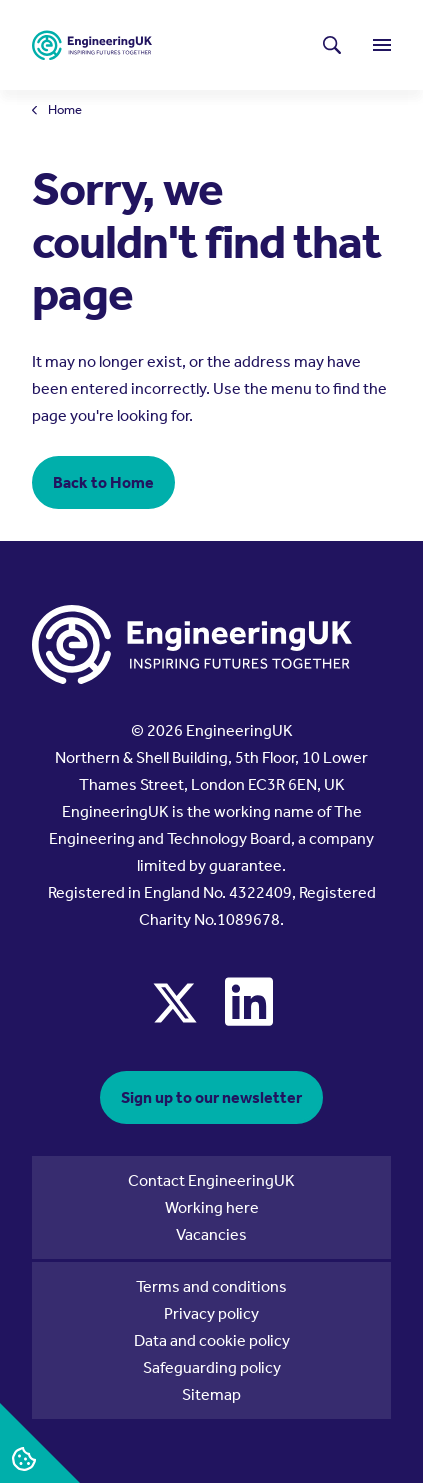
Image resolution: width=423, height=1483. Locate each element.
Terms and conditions (211, 1286)
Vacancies (211, 1234)
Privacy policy (211, 1313)
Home (65, 110)
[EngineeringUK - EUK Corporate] (92, 45)
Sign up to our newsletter (211, 1097)
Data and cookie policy (212, 1340)
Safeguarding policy (212, 1367)
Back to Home (103, 482)
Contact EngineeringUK (211, 1180)
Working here (212, 1207)
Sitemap (211, 1394)
